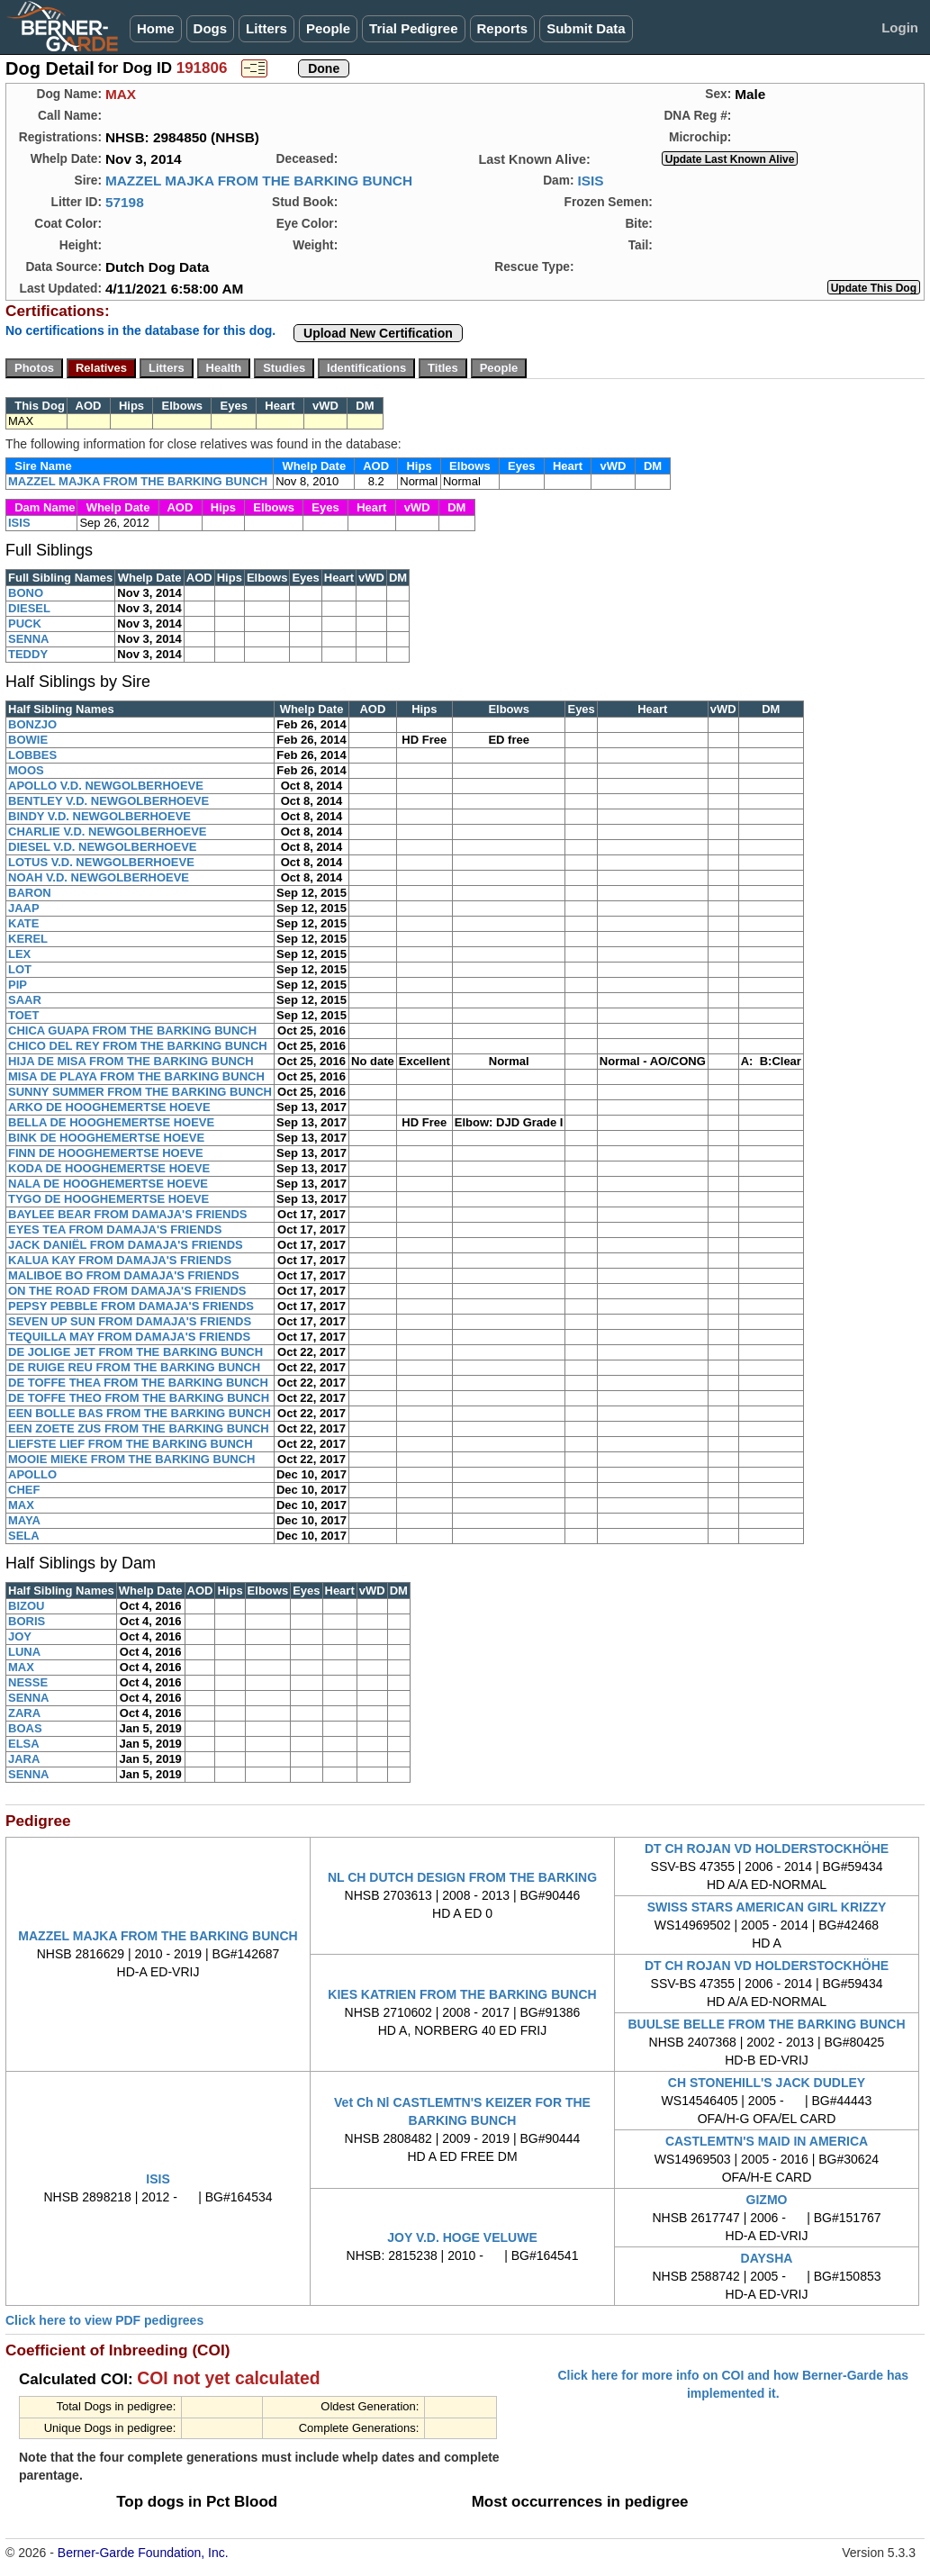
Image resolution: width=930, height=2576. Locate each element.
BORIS (26, 1621)
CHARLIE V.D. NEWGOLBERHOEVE (107, 831)
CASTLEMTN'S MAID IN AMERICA (766, 2141)
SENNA (29, 639)
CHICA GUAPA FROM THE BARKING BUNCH (132, 1030)
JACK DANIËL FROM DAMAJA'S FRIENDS (125, 1245)
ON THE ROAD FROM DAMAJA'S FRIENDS (127, 1290)
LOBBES (32, 755)
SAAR (24, 1000)
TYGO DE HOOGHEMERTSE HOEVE (108, 1199)
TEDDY (28, 654)
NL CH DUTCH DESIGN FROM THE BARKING (462, 1877)
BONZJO (32, 724)
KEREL (28, 938)
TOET (23, 1015)
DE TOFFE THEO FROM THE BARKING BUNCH (138, 1398)
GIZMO (767, 2199)
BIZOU (26, 1606)
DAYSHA (767, 2258)
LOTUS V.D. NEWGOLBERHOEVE (101, 862)
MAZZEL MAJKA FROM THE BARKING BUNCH (258, 180)
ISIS (590, 180)
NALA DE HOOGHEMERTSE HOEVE (108, 1183)
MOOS (26, 770)
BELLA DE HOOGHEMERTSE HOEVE (111, 1122)
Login (899, 27)
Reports (502, 28)
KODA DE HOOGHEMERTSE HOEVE (109, 1168)
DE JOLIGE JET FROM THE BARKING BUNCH (135, 1352)
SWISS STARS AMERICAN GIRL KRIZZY (767, 1907)
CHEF (24, 1489)
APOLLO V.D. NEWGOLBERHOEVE (105, 785)
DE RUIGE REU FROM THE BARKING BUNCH (134, 1367)
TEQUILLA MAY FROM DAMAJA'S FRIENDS (129, 1336)
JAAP (24, 908)
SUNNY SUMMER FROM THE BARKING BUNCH (140, 1091)
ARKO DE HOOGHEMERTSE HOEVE (109, 1107)
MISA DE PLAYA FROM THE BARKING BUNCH (136, 1076)
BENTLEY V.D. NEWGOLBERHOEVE (108, 801)
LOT (20, 969)
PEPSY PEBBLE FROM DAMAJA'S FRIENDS (131, 1306)
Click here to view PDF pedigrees (104, 2320)
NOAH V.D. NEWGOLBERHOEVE (98, 877)
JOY (20, 1636)
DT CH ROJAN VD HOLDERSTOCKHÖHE (767, 1848)
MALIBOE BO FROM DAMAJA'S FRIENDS (123, 1275)
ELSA (24, 1743)
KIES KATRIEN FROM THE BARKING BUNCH (462, 1994)
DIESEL (29, 608)
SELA (24, 1535)
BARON (29, 892)
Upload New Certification (378, 333)
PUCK (24, 623)
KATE (23, 923)
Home (156, 28)
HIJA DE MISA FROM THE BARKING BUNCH (131, 1061)
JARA (24, 1759)
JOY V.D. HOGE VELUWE (462, 2237)
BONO (25, 593)
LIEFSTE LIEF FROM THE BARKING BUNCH (130, 1444)
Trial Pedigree (413, 28)
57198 (124, 202)
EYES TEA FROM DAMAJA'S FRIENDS (114, 1229)
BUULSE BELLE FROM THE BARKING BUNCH (767, 2024)
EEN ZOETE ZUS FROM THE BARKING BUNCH (138, 1428)
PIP (17, 984)
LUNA (24, 1652)
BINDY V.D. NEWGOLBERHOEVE (99, 816)
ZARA (24, 1713)
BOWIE (28, 739)
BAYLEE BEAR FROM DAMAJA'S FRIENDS (128, 1214)
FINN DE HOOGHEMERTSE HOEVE (105, 1153)
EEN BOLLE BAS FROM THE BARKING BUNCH (139, 1413)
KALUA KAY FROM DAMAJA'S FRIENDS (119, 1260)
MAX (21, 1505)
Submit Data (586, 28)
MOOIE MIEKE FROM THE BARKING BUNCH (131, 1459)
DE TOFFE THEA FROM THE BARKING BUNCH (138, 1382)
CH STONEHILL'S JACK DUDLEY (766, 2082)
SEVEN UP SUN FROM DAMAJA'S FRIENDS (129, 1321)
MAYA (24, 1520)
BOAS (25, 1728)
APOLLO (32, 1474)
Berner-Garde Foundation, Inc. (143, 2552)
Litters (266, 28)
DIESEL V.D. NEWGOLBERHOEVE (102, 847)
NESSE (28, 1682)
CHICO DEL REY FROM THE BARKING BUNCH (137, 1046)
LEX (19, 954)
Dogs (211, 28)
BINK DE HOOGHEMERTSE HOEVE (106, 1137)
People (328, 28)
